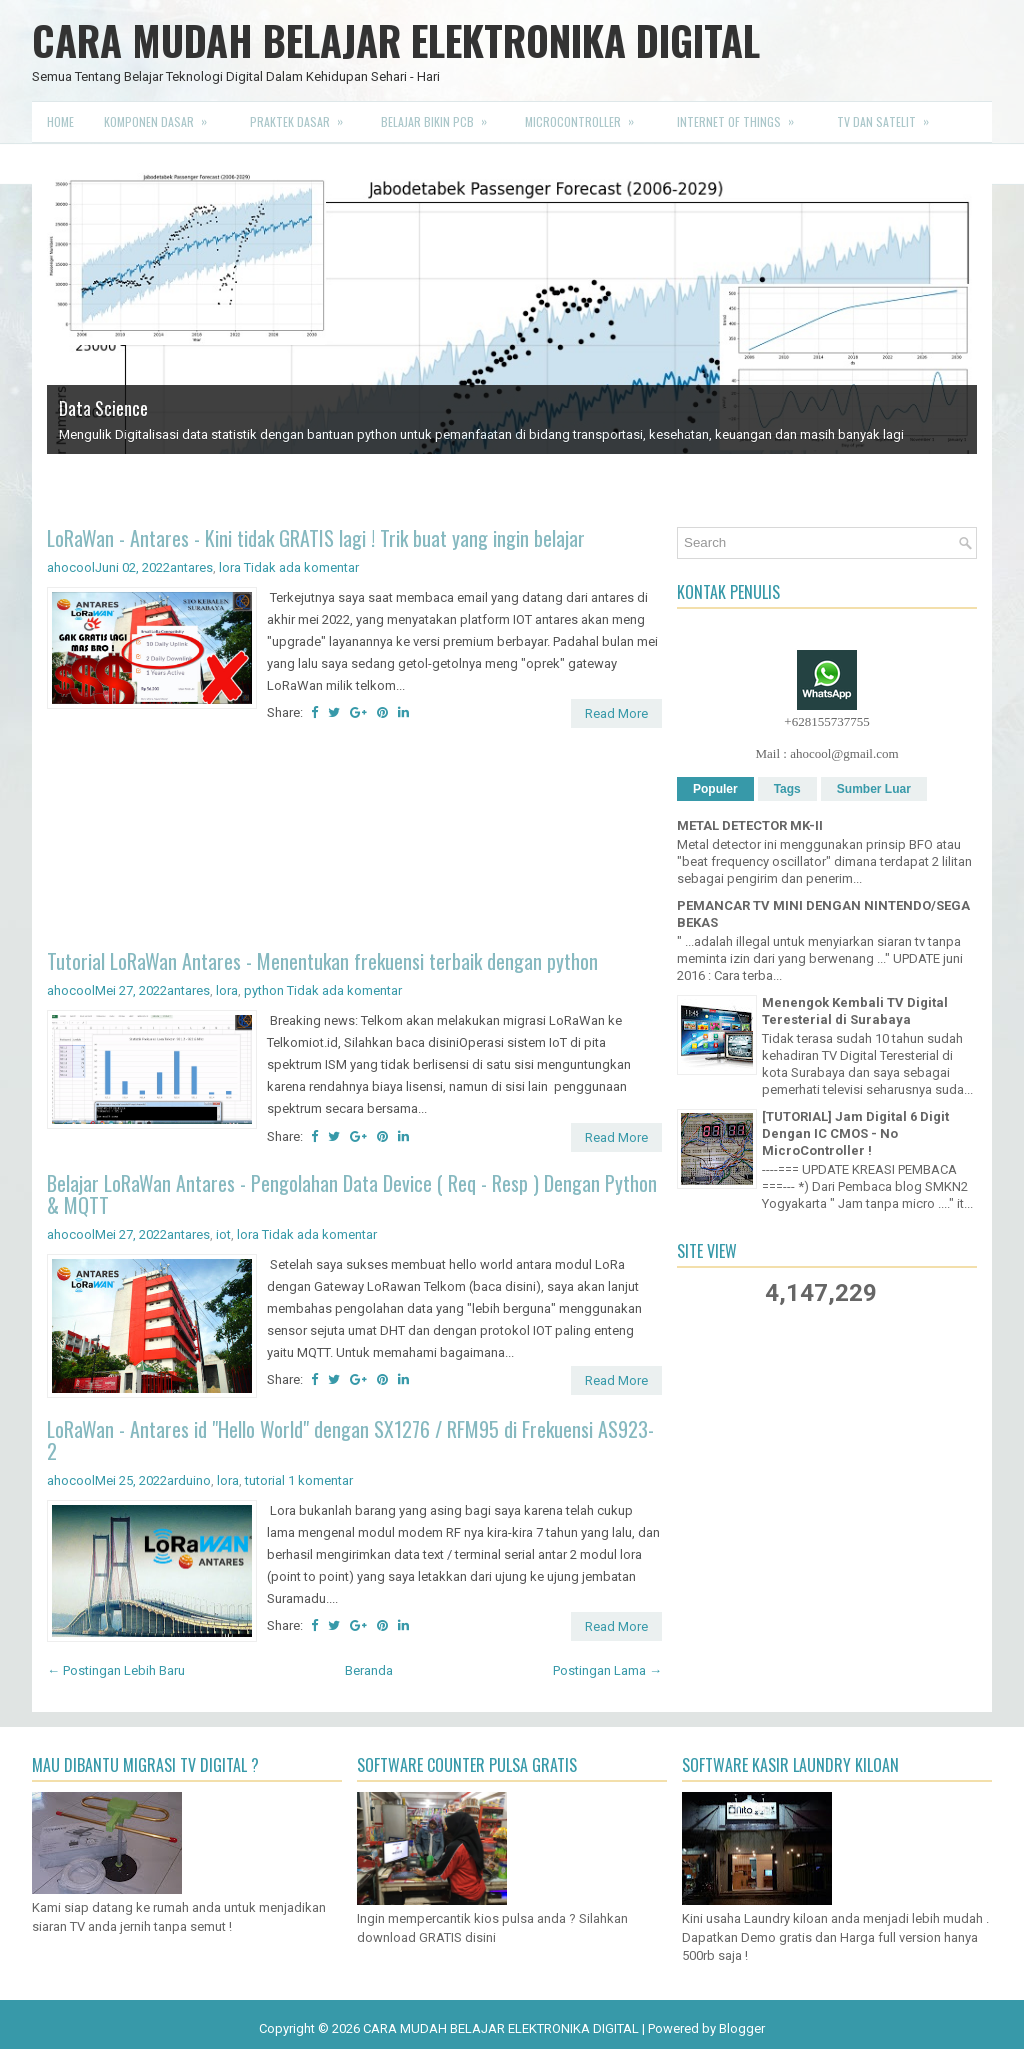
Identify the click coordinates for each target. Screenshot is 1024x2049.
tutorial (265, 1480)
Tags (787, 789)
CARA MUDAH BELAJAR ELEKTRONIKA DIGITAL (396, 40)
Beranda (369, 1670)
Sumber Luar (874, 789)
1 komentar (320, 1480)
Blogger (742, 2028)
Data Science (103, 408)
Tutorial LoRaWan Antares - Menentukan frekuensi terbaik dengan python (322, 961)
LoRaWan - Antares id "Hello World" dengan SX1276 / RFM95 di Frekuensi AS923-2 (350, 1440)
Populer (715, 789)
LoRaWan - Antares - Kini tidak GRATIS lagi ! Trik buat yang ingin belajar (316, 538)
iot (223, 1234)
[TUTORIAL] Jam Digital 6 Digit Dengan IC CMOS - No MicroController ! (855, 1133)
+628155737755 (826, 721)
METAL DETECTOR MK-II (750, 825)
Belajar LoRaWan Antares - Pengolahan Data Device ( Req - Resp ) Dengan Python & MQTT (352, 1194)
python (264, 990)
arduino (189, 1480)
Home (60, 121)
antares (191, 567)
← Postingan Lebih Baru (116, 1670)
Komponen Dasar (162, 116)
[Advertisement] (354, 841)
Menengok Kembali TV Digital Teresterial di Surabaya (855, 1011)
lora (230, 567)
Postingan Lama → (607, 1670)
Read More (616, 713)
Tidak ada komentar (301, 567)
